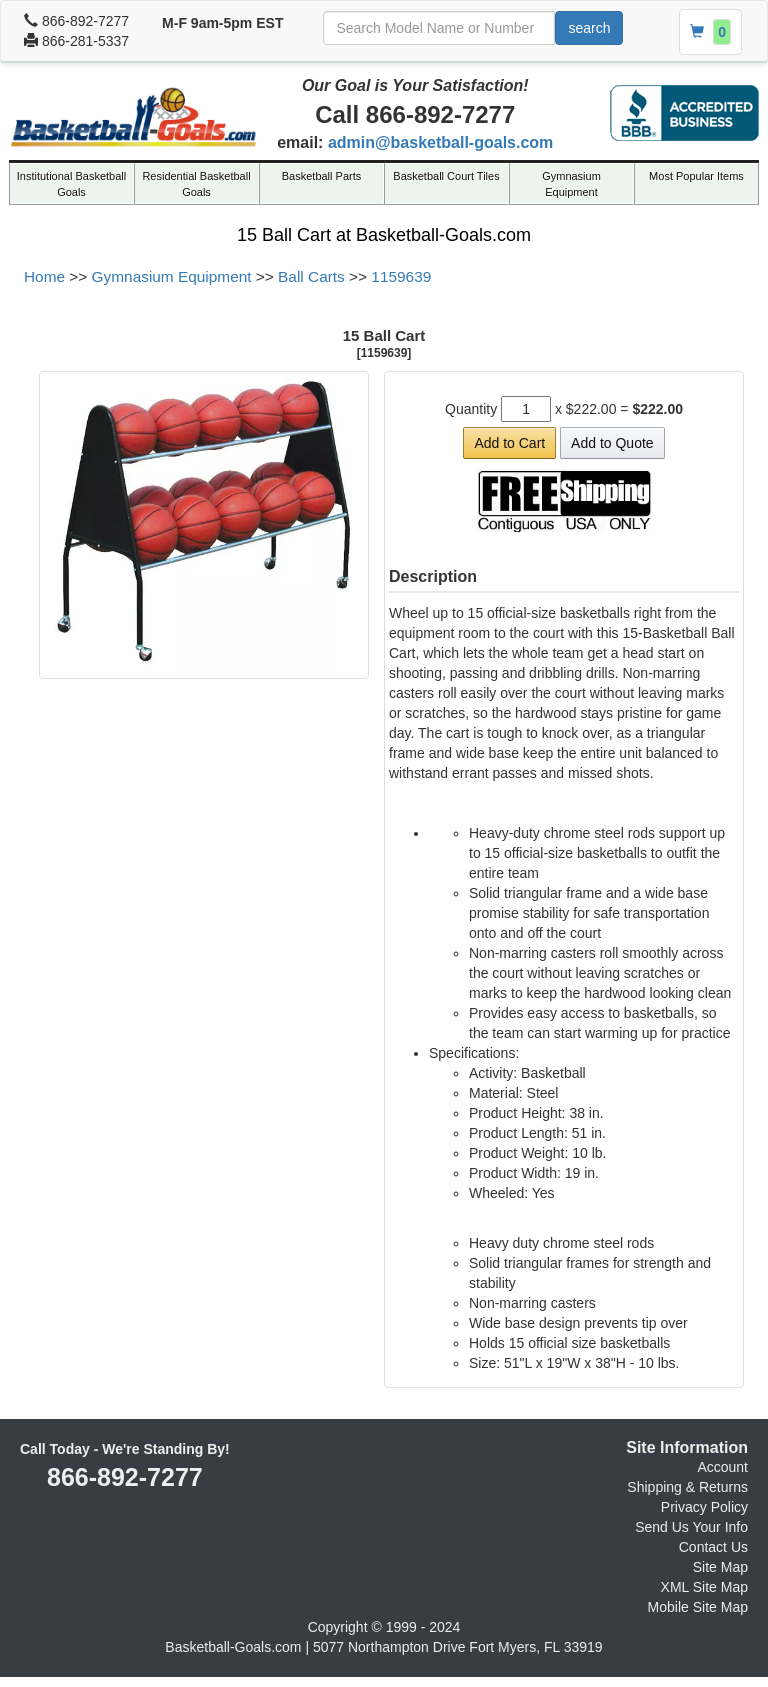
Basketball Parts (321, 176)
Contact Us (713, 1547)
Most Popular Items (696, 176)
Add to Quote (612, 443)
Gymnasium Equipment (571, 184)
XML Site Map (704, 1587)
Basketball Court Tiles (446, 176)
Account (722, 1467)
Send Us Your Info (691, 1527)
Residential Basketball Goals (196, 184)
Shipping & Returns (687, 1487)
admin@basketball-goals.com (440, 142)
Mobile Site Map (698, 1607)
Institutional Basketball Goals (71, 184)
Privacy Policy (704, 1507)
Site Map (720, 1567)
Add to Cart (509, 443)
